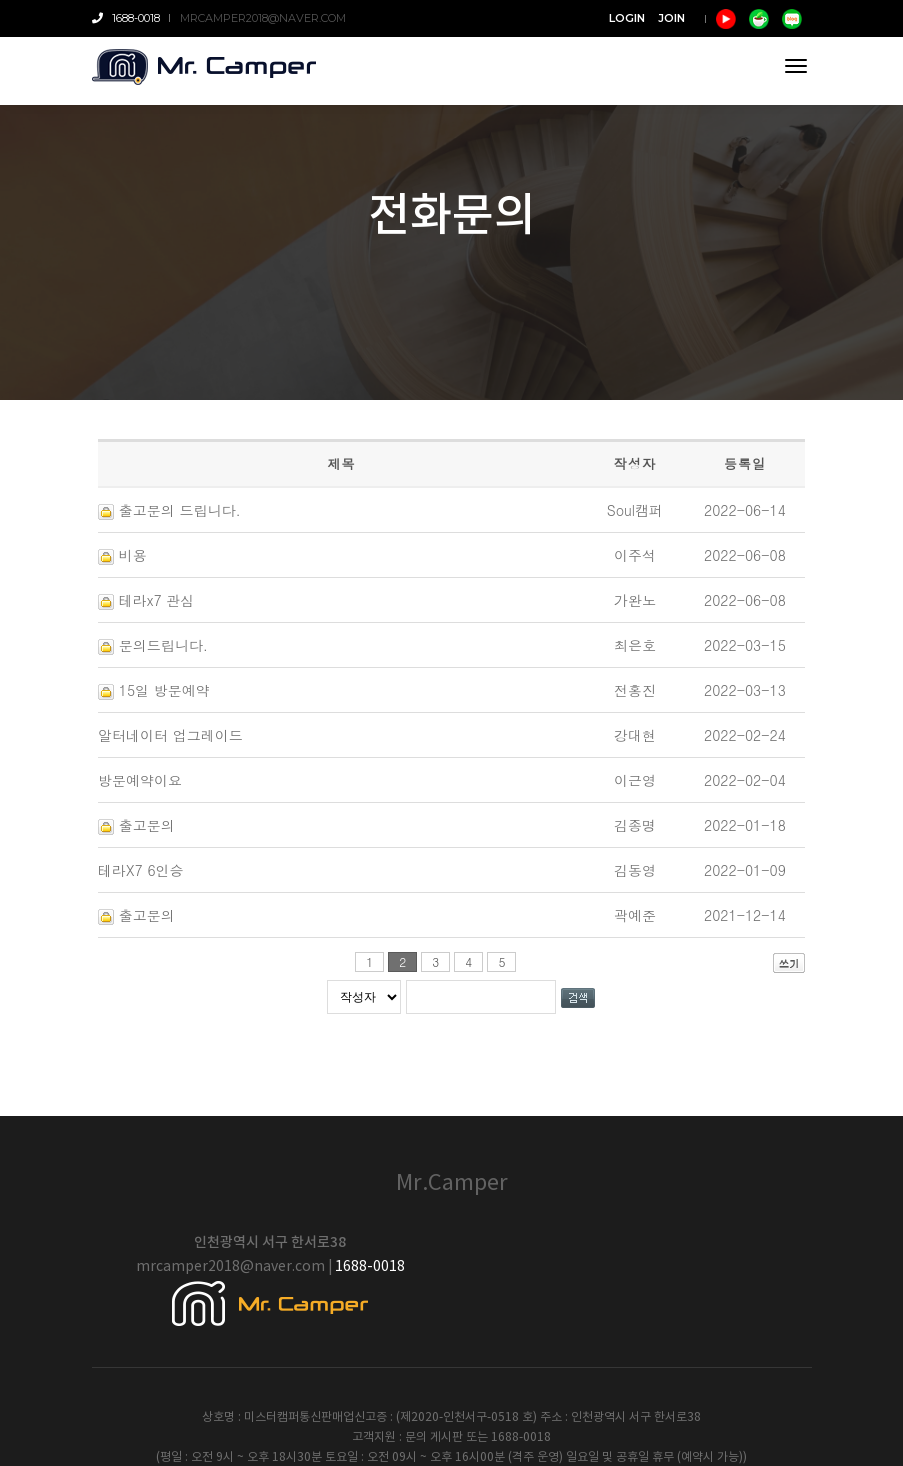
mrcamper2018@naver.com (263, 18)
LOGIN (627, 18)
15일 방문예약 (164, 690)
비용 (133, 555)
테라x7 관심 (157, 600)
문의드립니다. (163, 645)
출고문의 (147, 825)
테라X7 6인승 (140, 870)
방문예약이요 (140, 780)
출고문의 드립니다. (180, 510)
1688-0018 (126, 18)
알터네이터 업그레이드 (170, 735)
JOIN (671, 18)
